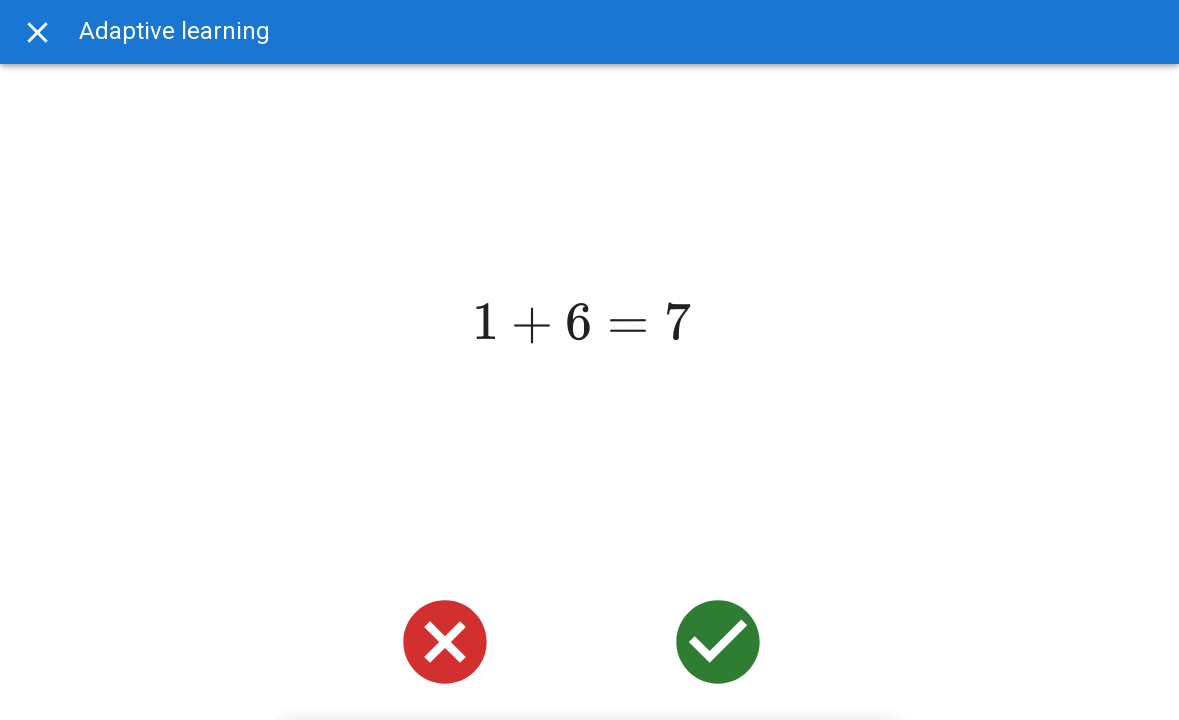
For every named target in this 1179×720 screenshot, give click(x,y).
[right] (718, 642)
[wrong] (445, 642)
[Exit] (37, 32)
